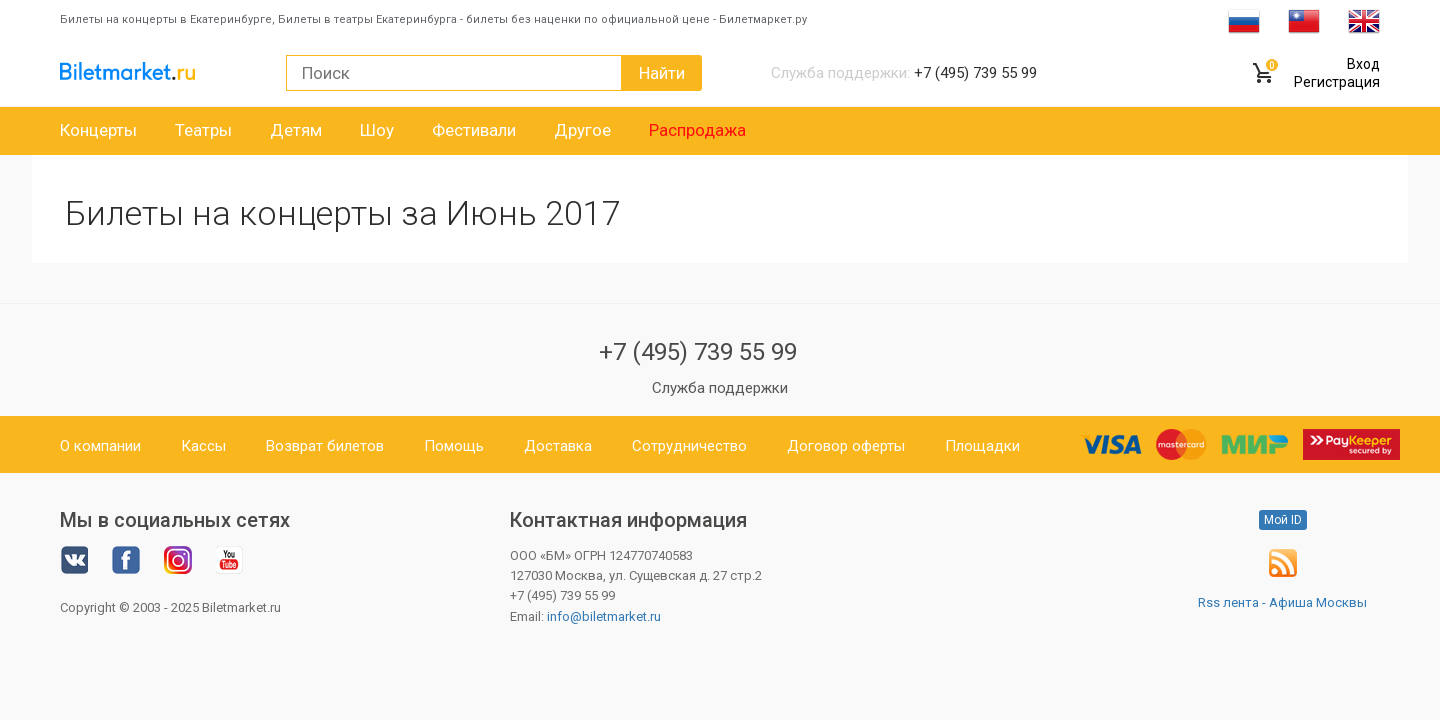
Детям (296, 130)
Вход (1363, 64)
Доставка (558, 446)
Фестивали (474, 130)
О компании (100, 446)
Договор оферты (846, 446)
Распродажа (697, 130)
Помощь (454, 446)
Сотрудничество (689, 446)
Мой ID (1283, 520)
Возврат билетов (325, 446)
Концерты (98, 130)
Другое (582, 130)
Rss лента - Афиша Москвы (1282, 602)
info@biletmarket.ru (604, 616)
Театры (203, 130)
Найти (662, 73)
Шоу (377, 130)
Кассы (203, 446)
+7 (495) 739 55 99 (698, 352)
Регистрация (1337, 82)
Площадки (982, 446)
